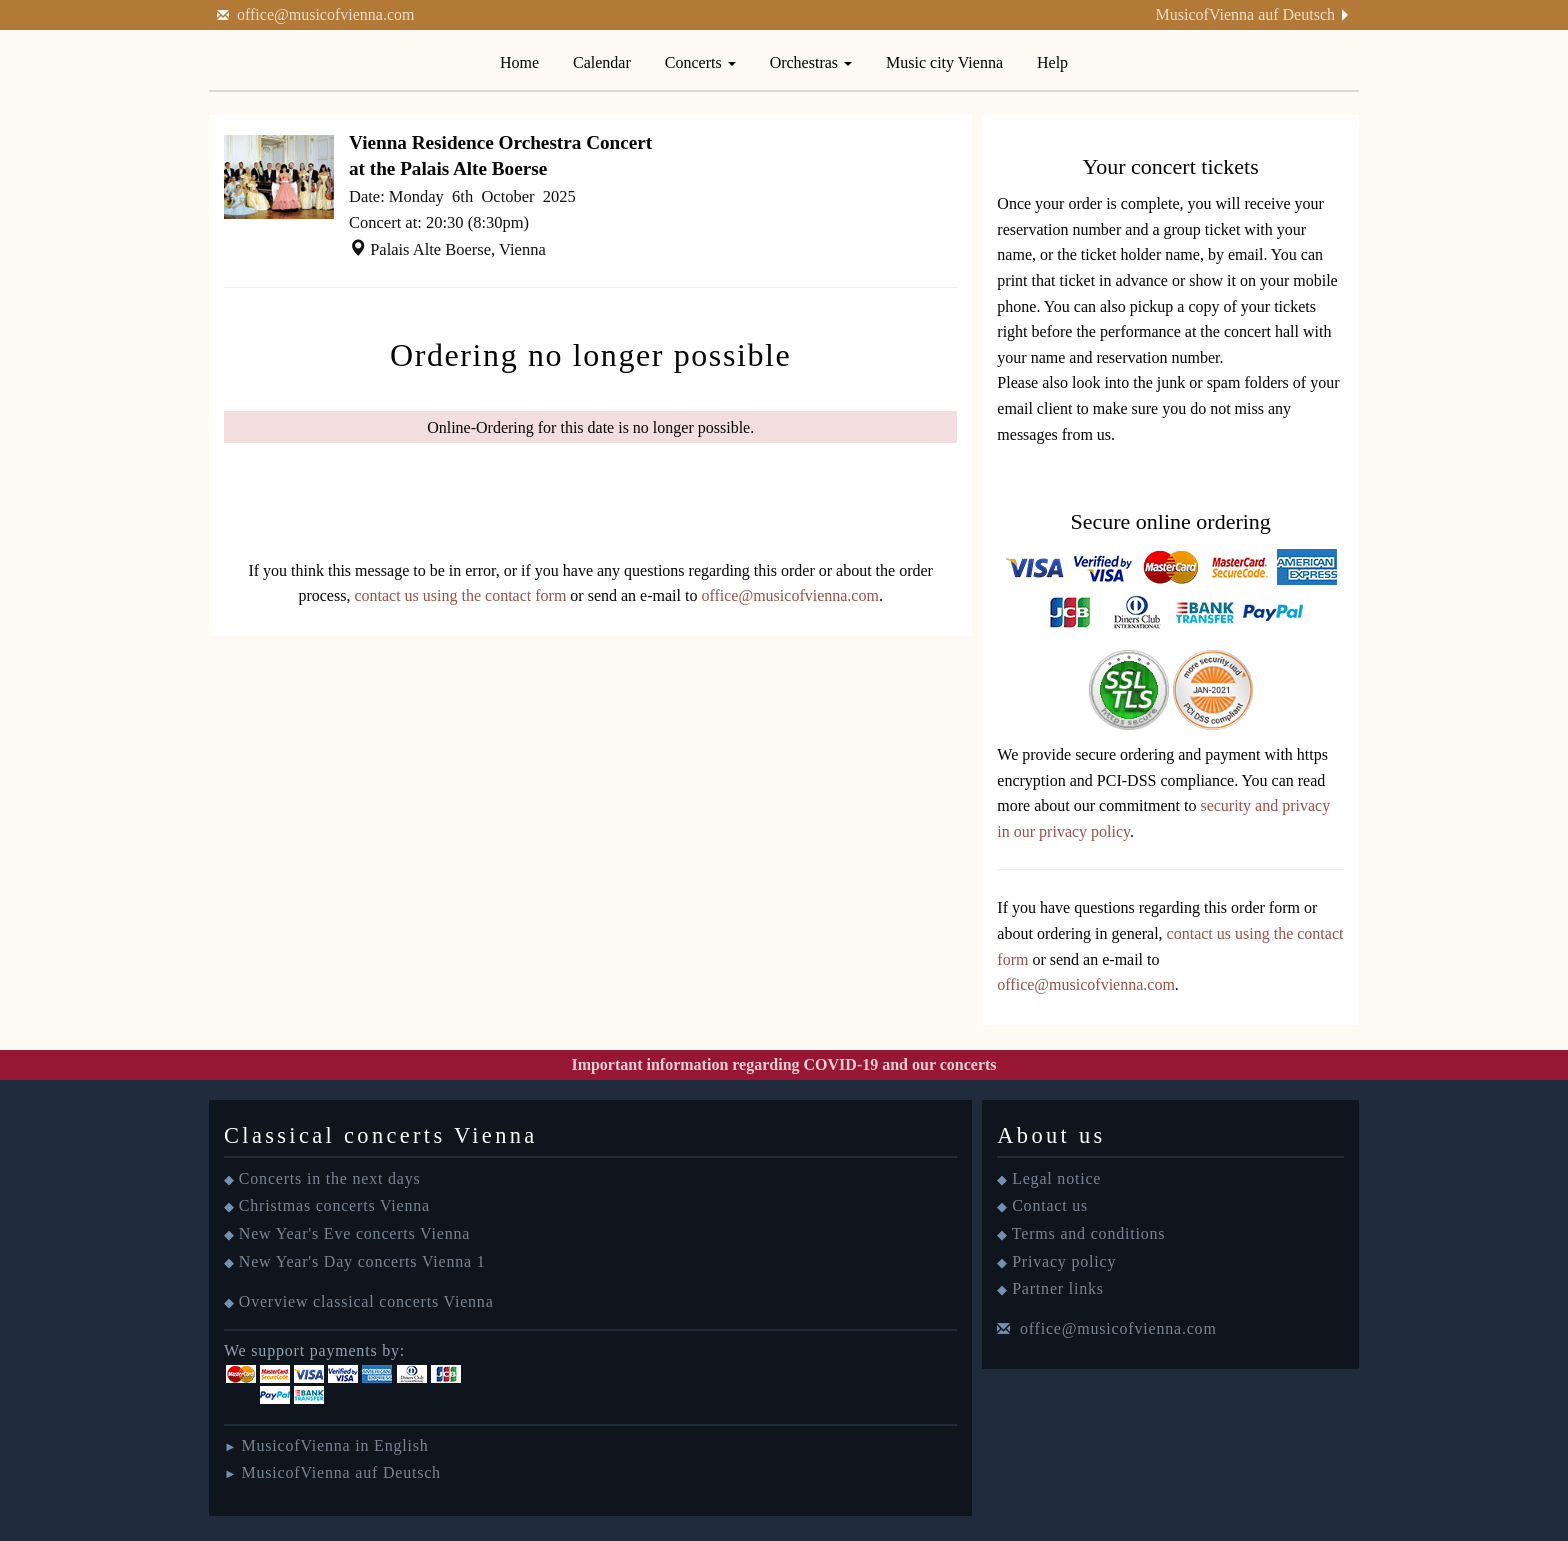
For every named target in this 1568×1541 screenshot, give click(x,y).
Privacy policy (1064, 1261)
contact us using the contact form (460, 595)
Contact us (1050, 1205)
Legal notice (1056, 1178)
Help (1052, 62)
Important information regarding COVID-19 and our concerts (783, 1064)
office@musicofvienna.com (326, 14)
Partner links (1058, 1288)
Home (519, 62)
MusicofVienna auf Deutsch (1245, 14)
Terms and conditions (1089, 1233)
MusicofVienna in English (334, 1445)
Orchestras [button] (811, 62)
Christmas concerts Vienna (334, 1205)
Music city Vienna (944, 62)
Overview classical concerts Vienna (366, 1301)
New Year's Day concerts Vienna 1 (362, 1261)
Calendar (602, 62)
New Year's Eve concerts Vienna (354, 1233)
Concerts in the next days (330, 1178)
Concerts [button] (700, 62)
